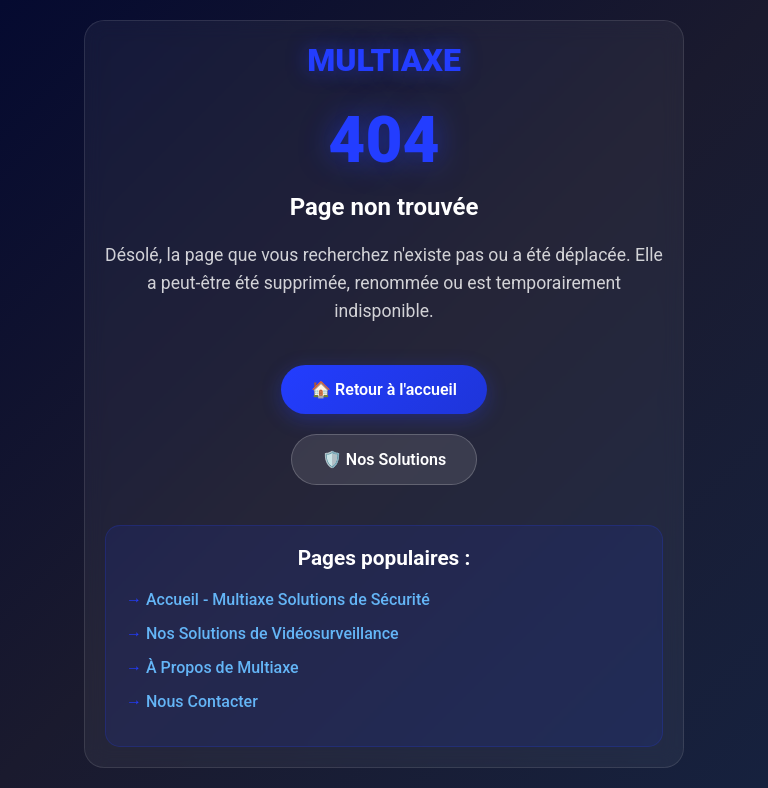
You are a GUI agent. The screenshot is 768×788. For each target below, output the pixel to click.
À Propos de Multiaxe (222, 667)
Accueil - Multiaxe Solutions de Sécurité (288, 599)
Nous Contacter (202, 701)
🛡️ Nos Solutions (384, 459)
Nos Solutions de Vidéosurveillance (272, 633)
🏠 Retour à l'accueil (384, 389)
